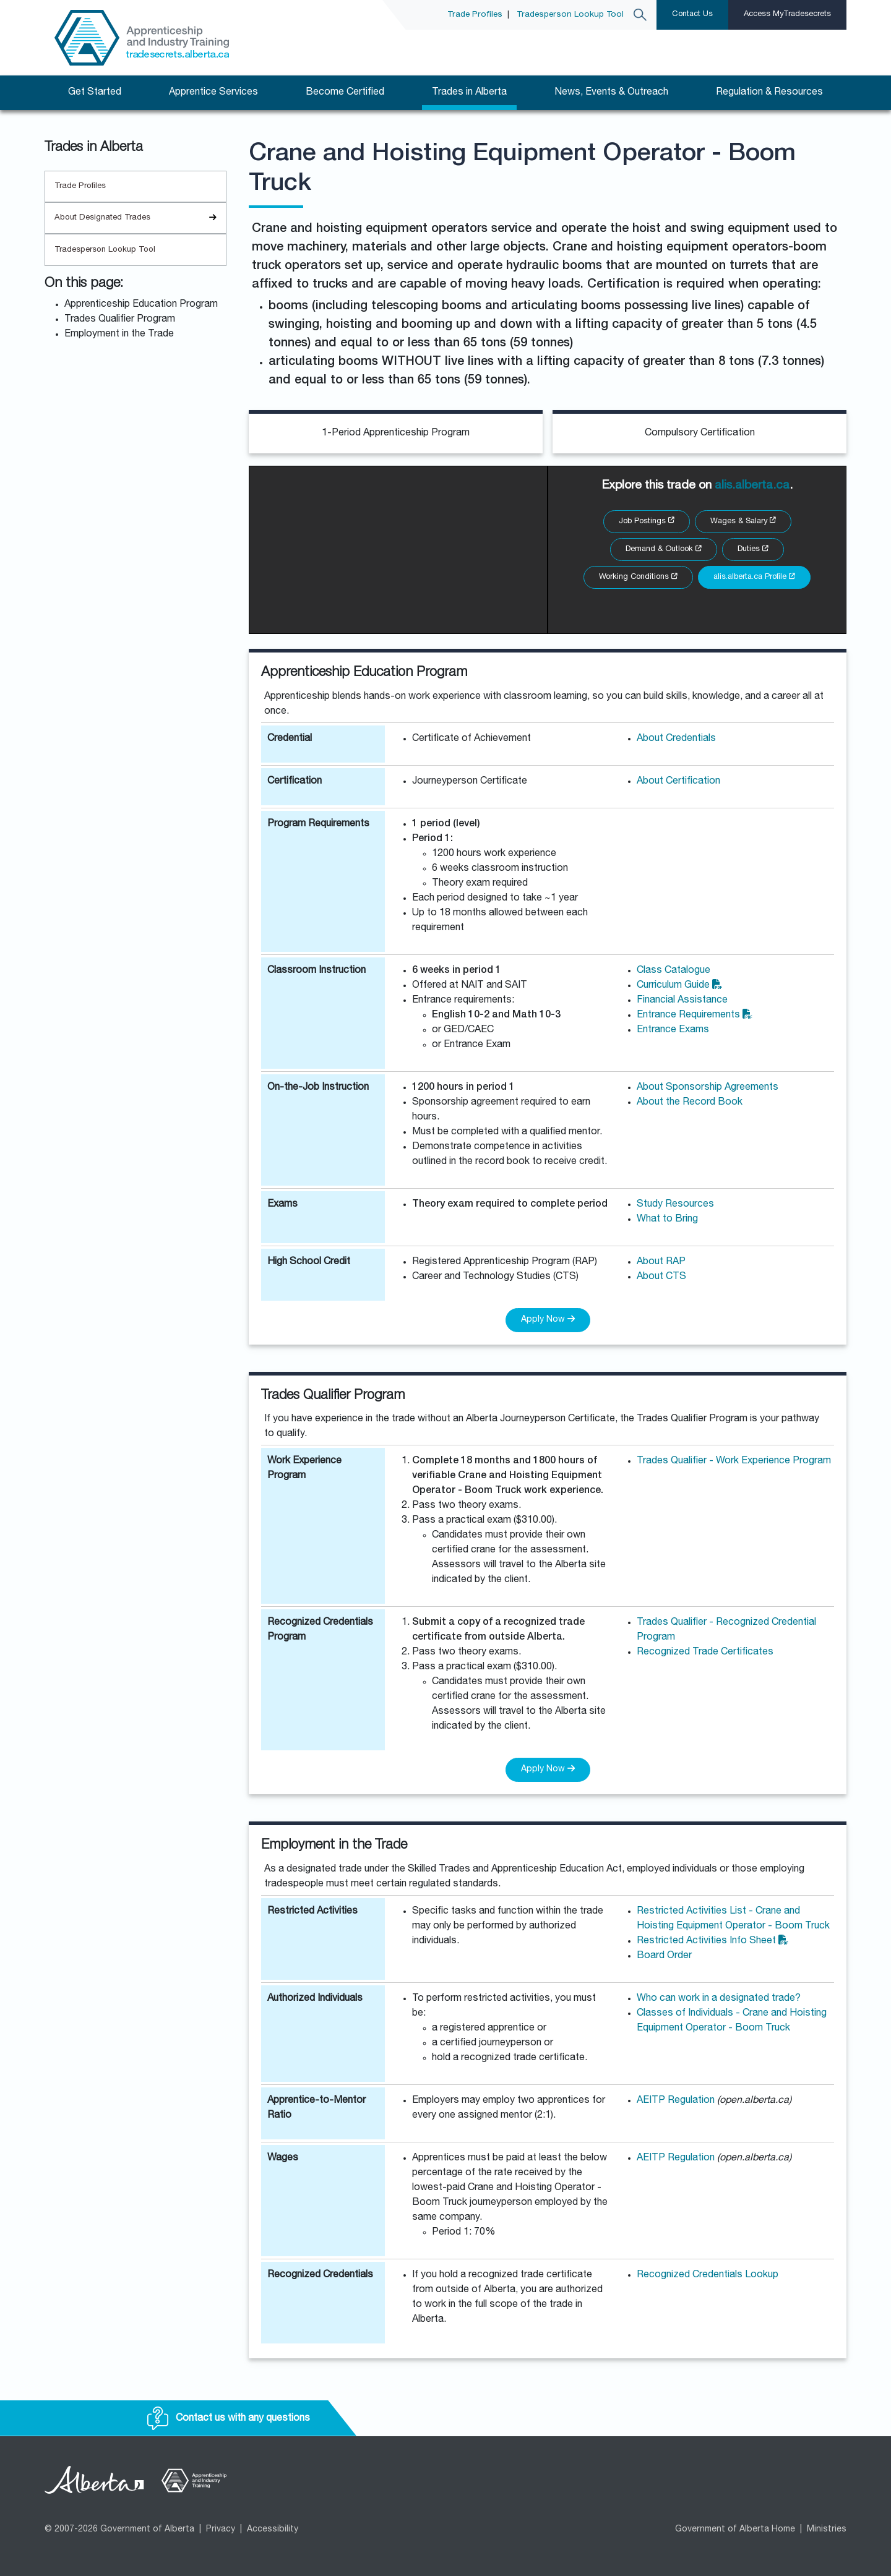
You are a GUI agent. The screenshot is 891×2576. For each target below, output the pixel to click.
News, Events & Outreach (611, 93)
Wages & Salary (743, 522)
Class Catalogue (673, 971)
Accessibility (272, 2529)
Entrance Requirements (694, 1016)
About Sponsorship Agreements (707, 1088)
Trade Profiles (474, 15)
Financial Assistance (682, 1001)
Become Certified (345, 93)
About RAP (661, 1262)
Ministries (826, 2529)
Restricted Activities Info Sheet (712, 1941)
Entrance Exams (673, 1030)
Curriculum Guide (679, 986)
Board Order (664, 1956)
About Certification (678, 782)
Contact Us (692, 15)
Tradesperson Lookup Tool (570, 15)
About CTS (661, 1277)
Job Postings (646, 522)
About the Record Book (689, 1103)
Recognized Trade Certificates (705, 1653)
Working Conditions (638, 577)
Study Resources (675, 1205)
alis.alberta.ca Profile (754, 577)
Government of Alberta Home (735, 2529)
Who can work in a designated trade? (719, 1999)
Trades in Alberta (469, 93)
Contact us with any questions (228, 2419)
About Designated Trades (140, 218)
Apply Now (548, 1319)
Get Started (94, 93)
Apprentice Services (213, 93)
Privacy (220, 2529)
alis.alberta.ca (752, 486)
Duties (753, 550)
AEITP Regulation (677, 2101)
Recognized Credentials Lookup (707, 2275)
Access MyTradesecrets (787, 15)
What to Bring (667, 1220)
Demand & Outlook (664, 550)
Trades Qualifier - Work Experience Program (734, 1461)
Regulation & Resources (769, 93)
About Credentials (676, 739)
